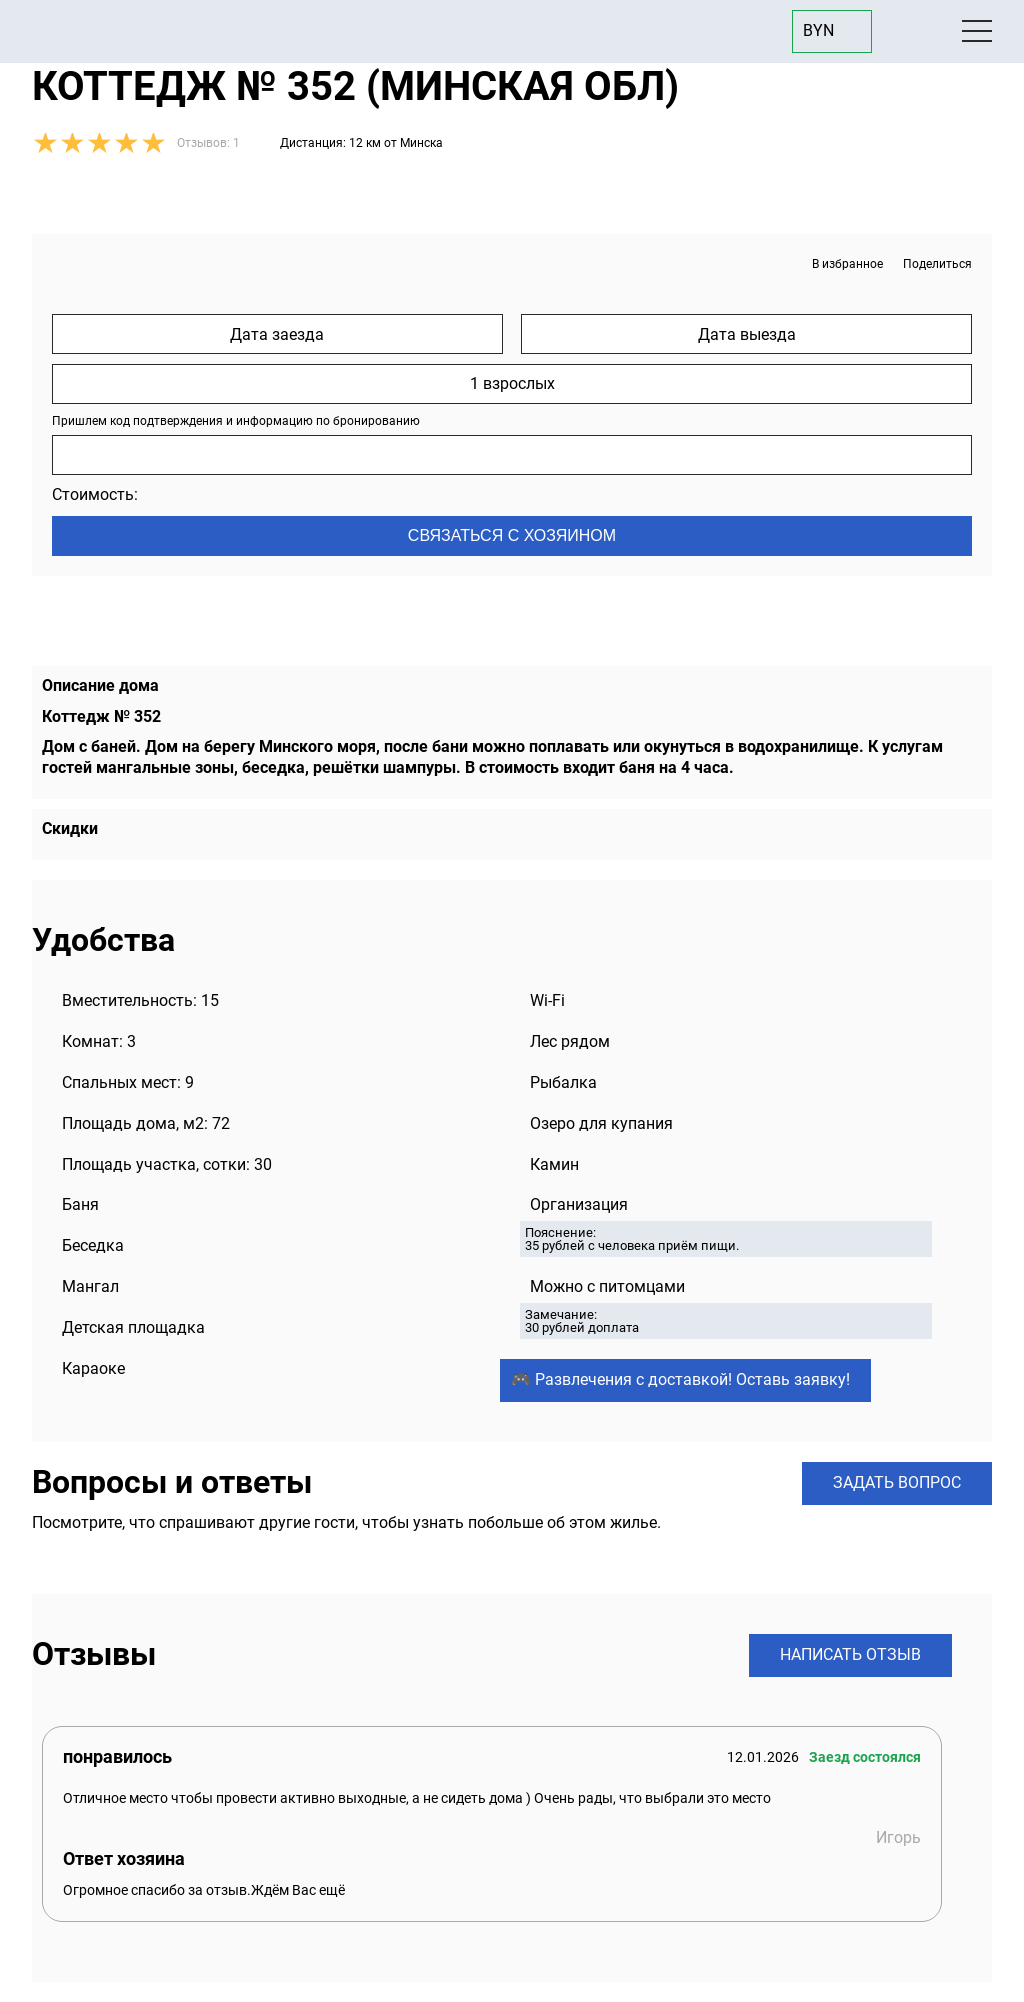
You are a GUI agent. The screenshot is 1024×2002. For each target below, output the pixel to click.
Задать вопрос (897, 1482)
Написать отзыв (850, 1654)
